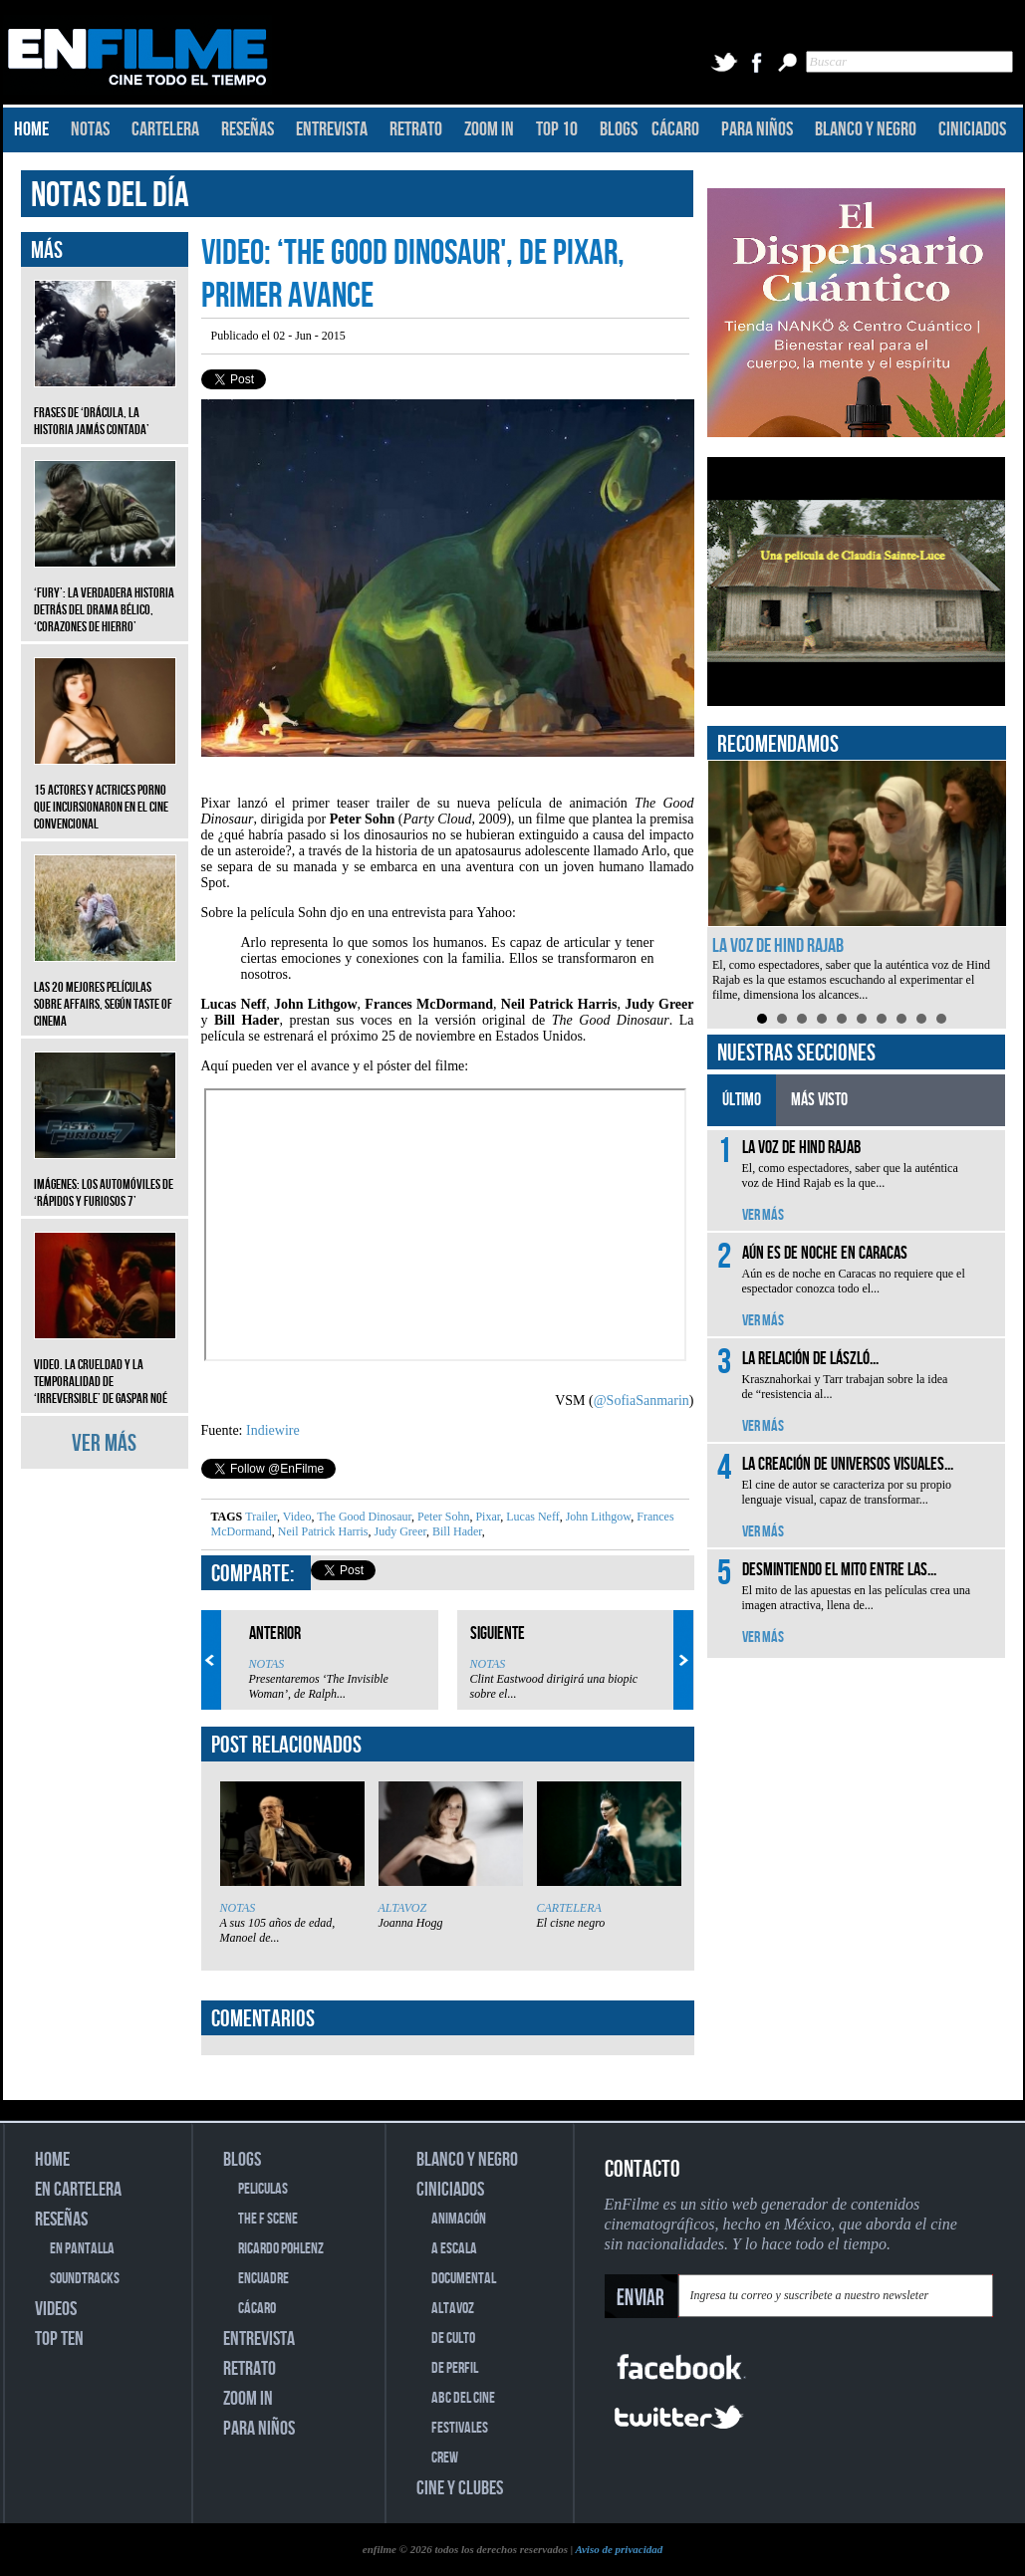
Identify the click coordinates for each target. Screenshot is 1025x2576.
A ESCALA (454, 2248)
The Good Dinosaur (362, 1516)
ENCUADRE (263, 2278)
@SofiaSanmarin (641, 1400)
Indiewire (273, 1430)
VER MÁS (104, 1443)
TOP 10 (557, 129)
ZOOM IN (489, 129)
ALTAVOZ (403, 1908)
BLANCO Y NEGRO (865, 129)
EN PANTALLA (82, 2248)
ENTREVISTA (332, 129)
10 (941, 1019)
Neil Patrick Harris (322, 1531)
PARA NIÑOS (757, 129)
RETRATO (415, 129)
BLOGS (619, 129)
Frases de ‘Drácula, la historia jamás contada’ (105, 406)
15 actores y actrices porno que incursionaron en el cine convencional (105, 792)
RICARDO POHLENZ (281, 2248)
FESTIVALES (459, 2428)
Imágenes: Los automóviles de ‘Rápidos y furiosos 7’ (105, 1178)
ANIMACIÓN (458, 2219)
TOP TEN (59, 2339)
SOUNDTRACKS (85, 2278)
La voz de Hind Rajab (778, 946)
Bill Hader (455, 1531)
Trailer (261, 1516)
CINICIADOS (972, 129)
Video (295, 1516)
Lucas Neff (531, 1516)
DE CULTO (453, 2338)
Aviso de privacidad (618, 2549)
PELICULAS (263, 2189)
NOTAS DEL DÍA (110, 195)
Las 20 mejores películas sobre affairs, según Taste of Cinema (105, 989)
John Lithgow (597, 1516)
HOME (31, 129)
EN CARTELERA (78, 2190)
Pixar (486, 1516)
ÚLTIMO (741, 1099)
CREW (444, 2458)
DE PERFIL (454, 2368)
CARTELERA (165, 129)
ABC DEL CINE (463, 2398)
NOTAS (90, 129)
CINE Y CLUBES (459, 2488)
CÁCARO (675, 129)
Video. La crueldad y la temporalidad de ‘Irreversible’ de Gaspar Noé (105, 1366)
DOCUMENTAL (463, 2278)
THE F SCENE (268, 2219)
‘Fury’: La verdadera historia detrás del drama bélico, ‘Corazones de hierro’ (105, 595)
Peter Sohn (441, 1516)
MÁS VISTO (819, 1099)
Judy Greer (398, 1531)
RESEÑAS (247, 129)
